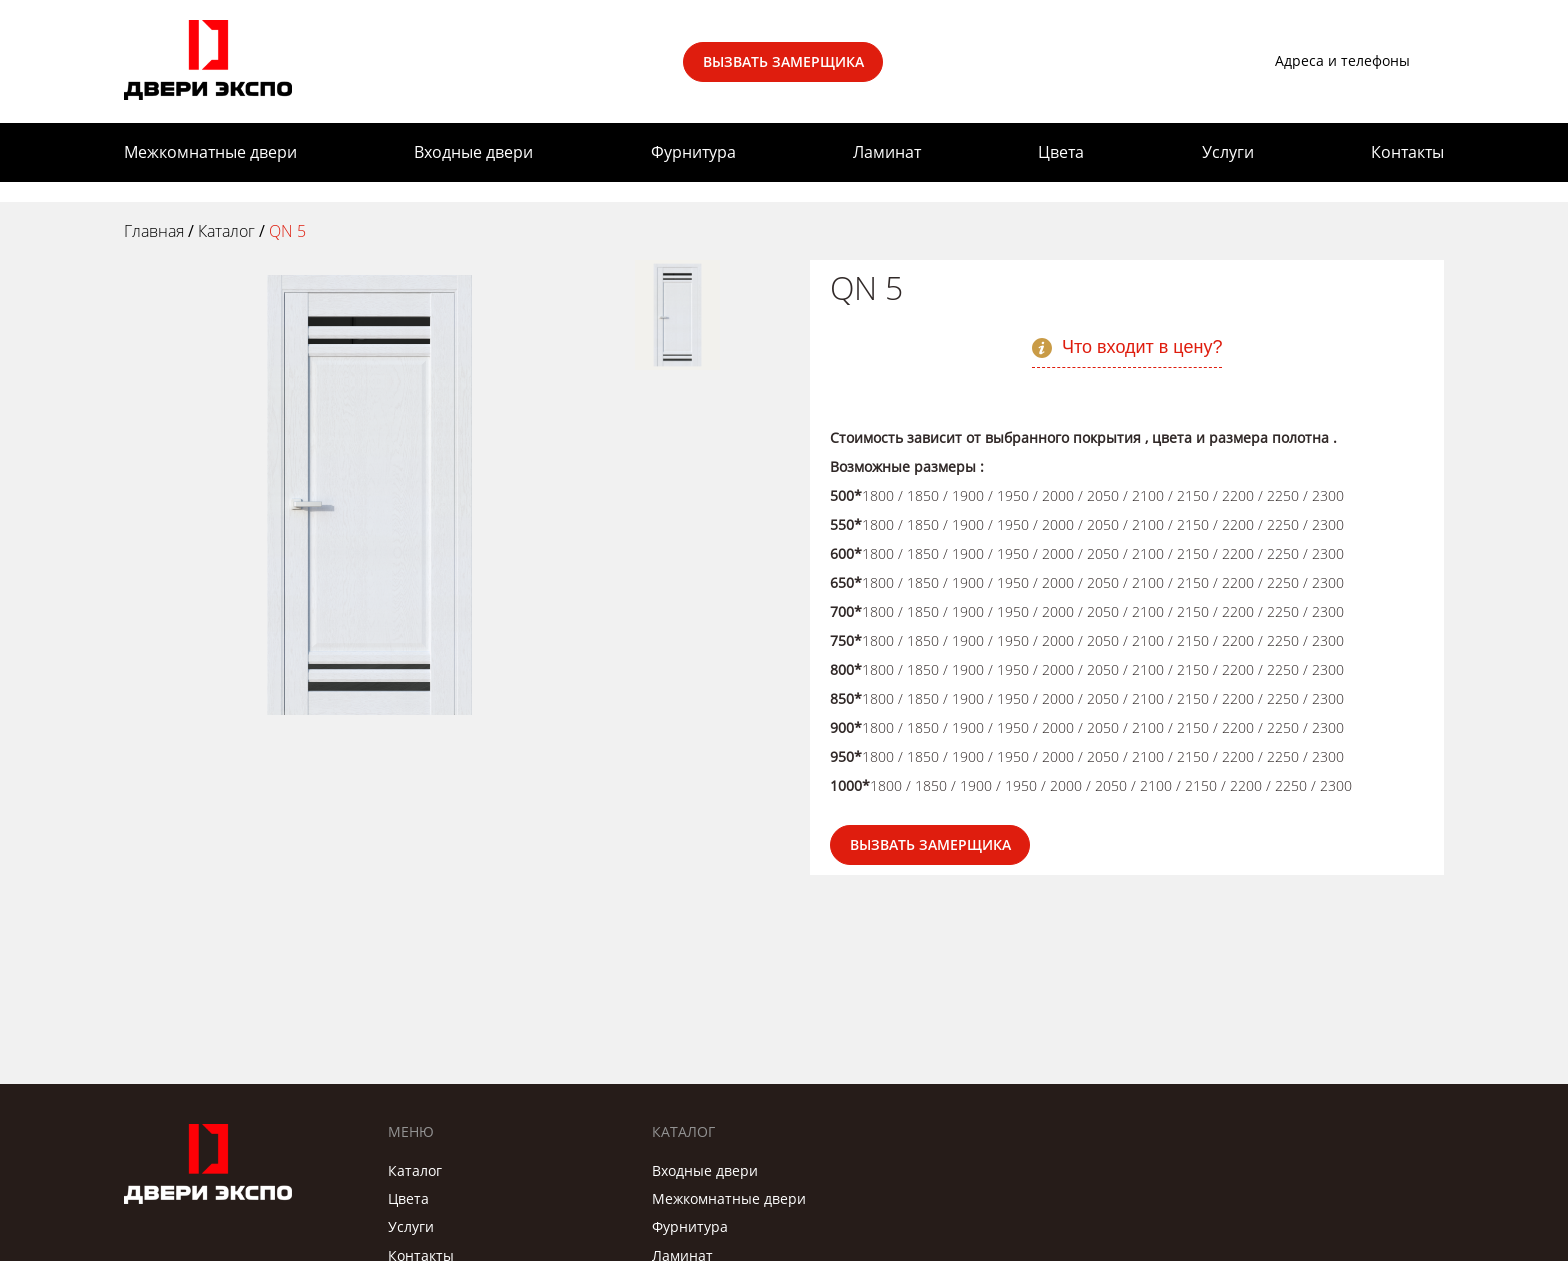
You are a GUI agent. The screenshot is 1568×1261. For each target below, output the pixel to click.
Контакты (1407, 152)
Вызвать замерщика (783, 61)
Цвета (1061, 152)
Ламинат (887, 152)
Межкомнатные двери (210, 152)
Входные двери (473, 152)
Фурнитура (693, 152)
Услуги (1228, 152)
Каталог (415, 1170)
